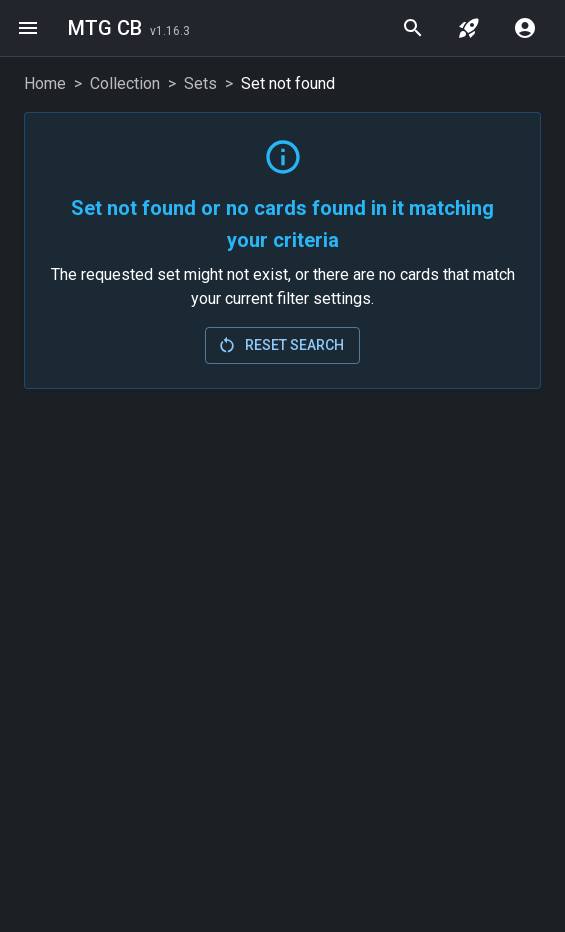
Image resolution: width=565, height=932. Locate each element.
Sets (200, 83)
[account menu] (525, 28)
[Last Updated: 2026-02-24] (170, 30)
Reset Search (280, 345)
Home (45, 83)
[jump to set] (469, 28)
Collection (125, 83)
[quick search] (413, 28)
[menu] (28, 28)
